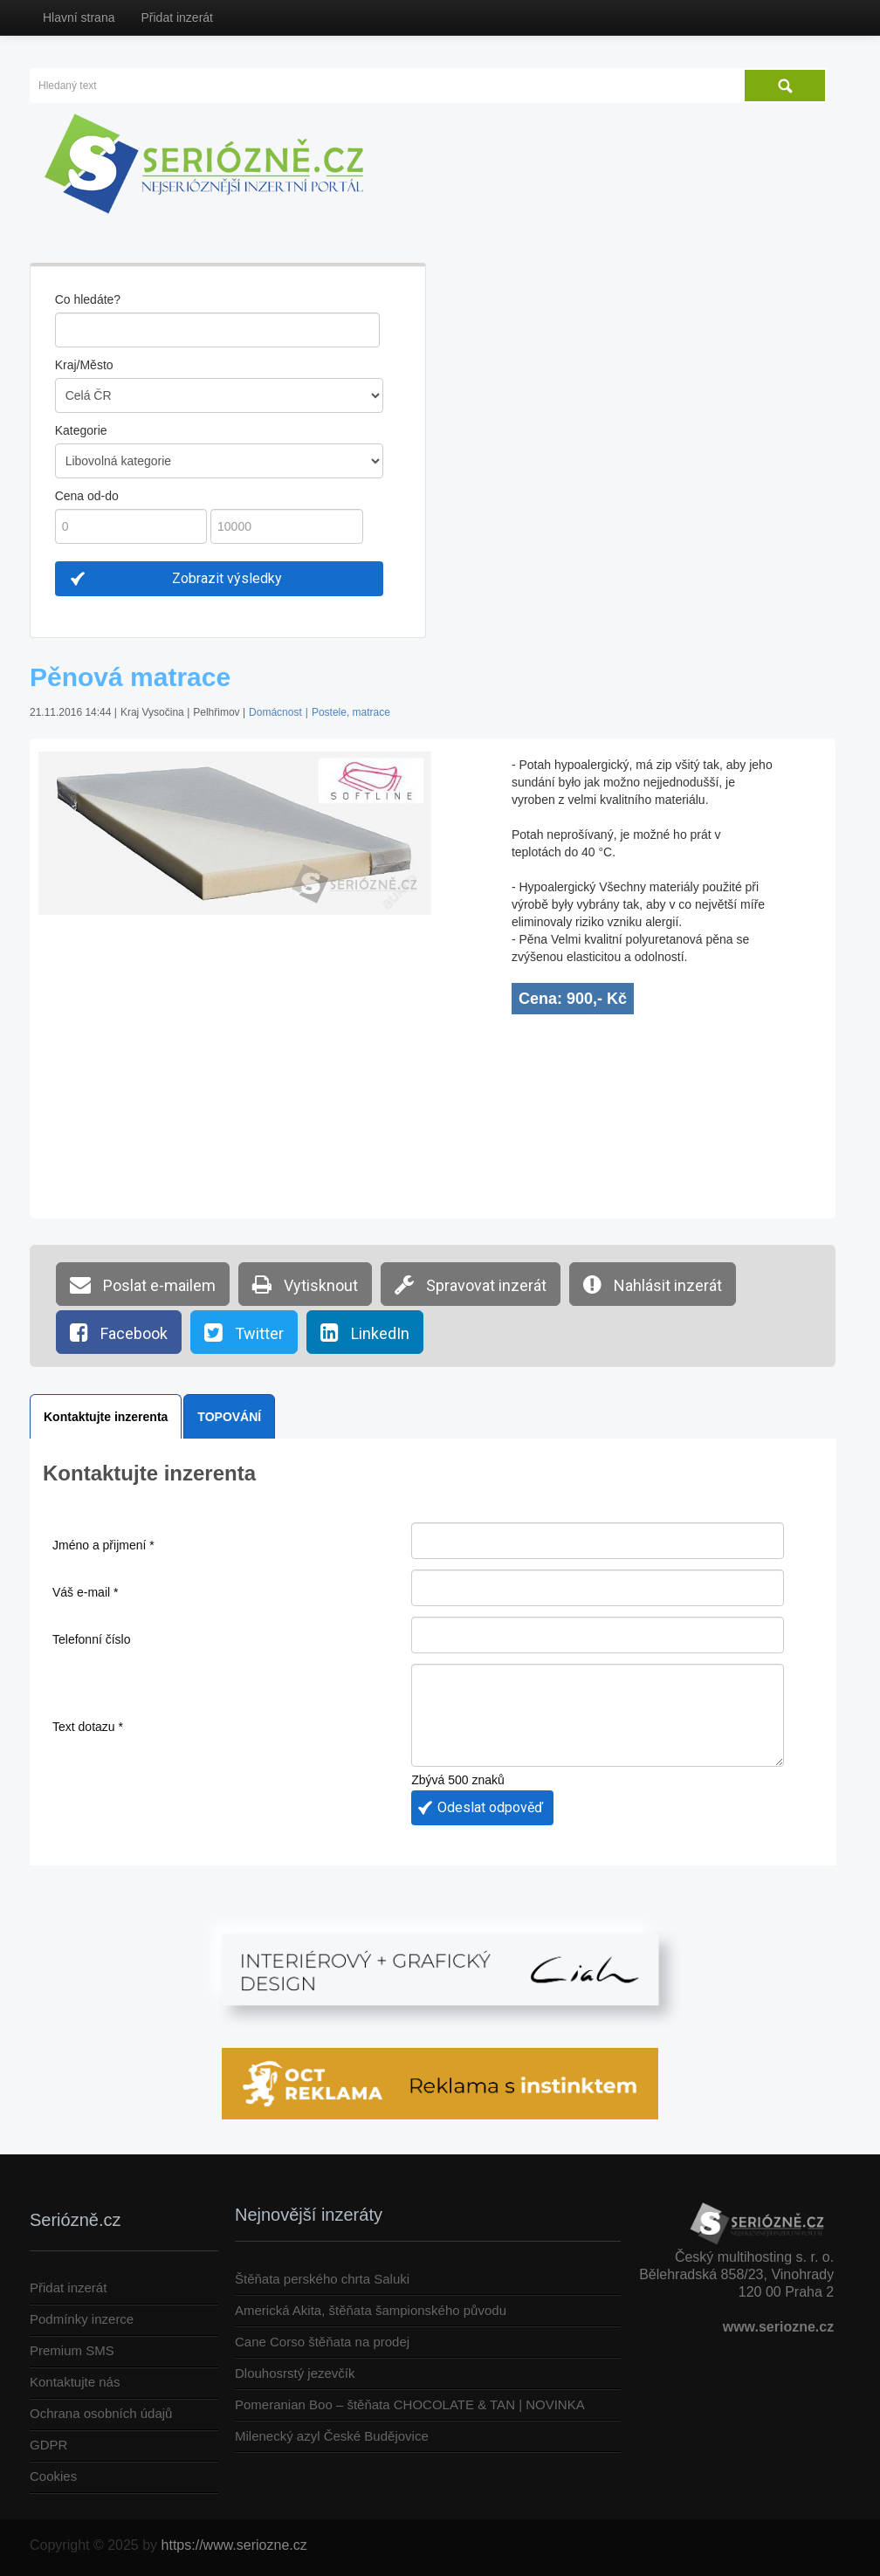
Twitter (244, 1332)
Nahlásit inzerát (652, 1284)
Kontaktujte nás (75, 2381)
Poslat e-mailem (143, 1284)
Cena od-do (87, 496)
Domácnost (275, 712)
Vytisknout (305, 1284)
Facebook (119, 1332)
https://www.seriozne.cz (234, 2545)
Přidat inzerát (176, 17)
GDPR (48, 2444)
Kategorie (81, 430)
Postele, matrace (351, 712)
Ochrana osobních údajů (101, 2413)
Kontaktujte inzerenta (106, 1417)
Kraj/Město (84, 365)
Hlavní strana (78, 17)
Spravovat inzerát (471, 1284)
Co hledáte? (88, 299)
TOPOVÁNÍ (229, 1417)
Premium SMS (72, 2350)
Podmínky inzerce (82, 2319)
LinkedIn (364, 1332)
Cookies (53, 2476)
